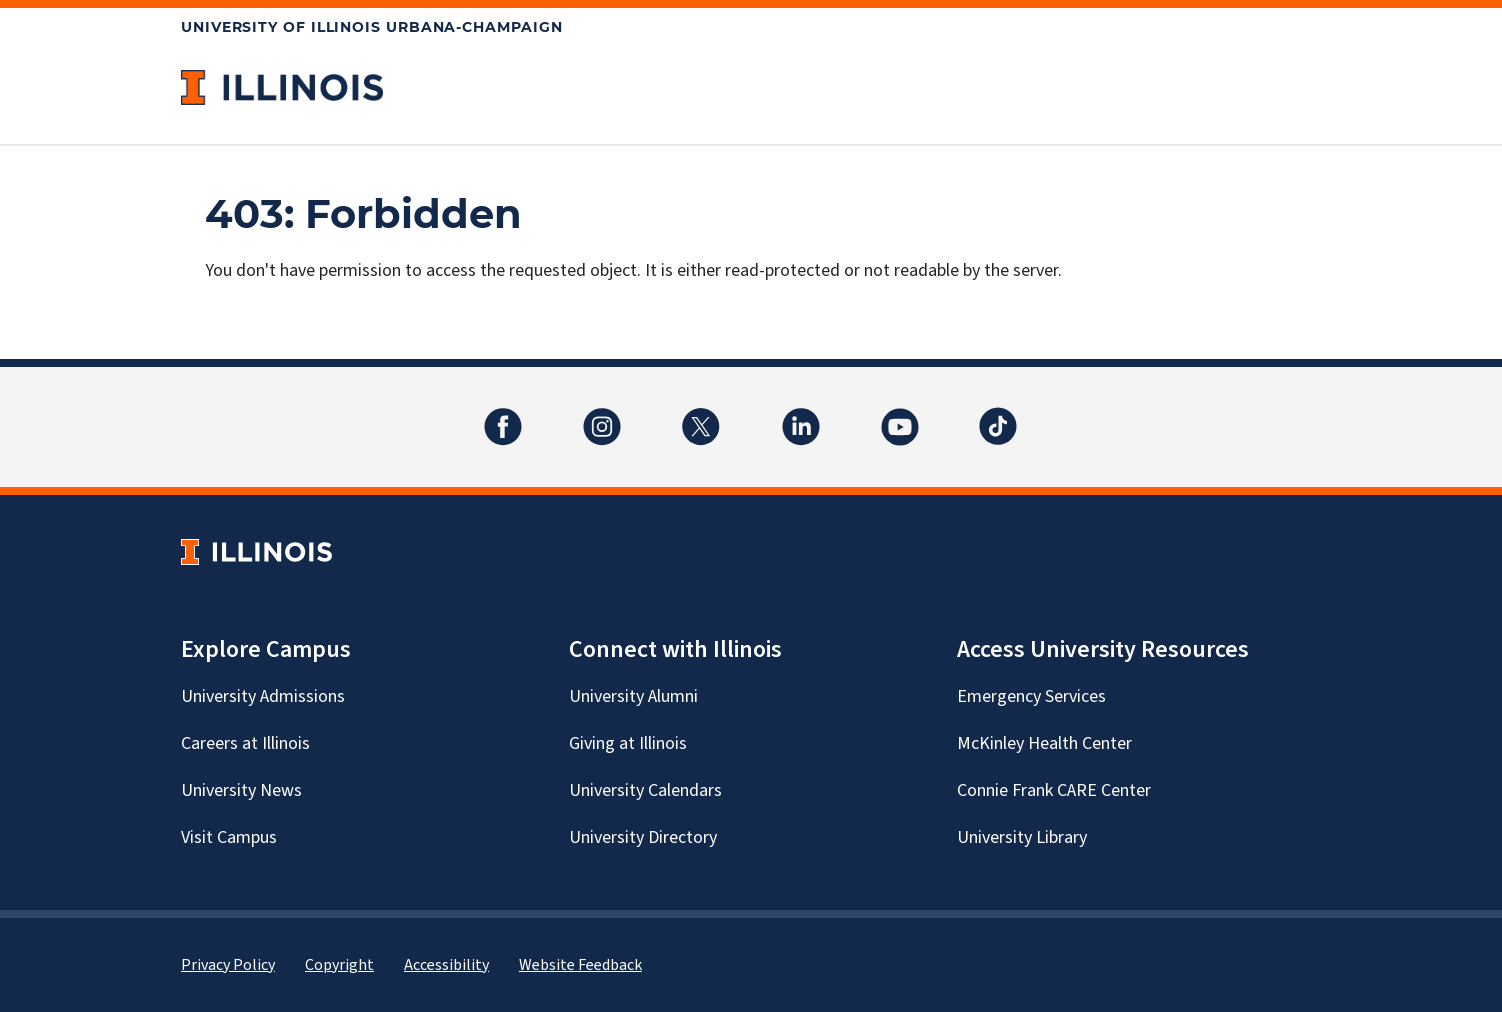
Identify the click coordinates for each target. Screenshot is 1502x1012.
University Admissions (263, 696)
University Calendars (645, 790)
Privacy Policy (228, 965)
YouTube (900, 414)
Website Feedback (580, 965)
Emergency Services (1031, 696)
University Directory (643, 837)
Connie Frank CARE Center (1054, 790)
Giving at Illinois (628, 743)
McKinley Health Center (1044, 743)
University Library (1022, 837)
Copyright (339, 965)
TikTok (999, 414)
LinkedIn (801, 414)
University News (241, 790)
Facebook (503, 414)
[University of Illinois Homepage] (256, 551)
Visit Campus (229, 837)
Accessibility (446, 965)
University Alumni (633, 696)
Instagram (602, 414)
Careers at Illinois (245, 743)
